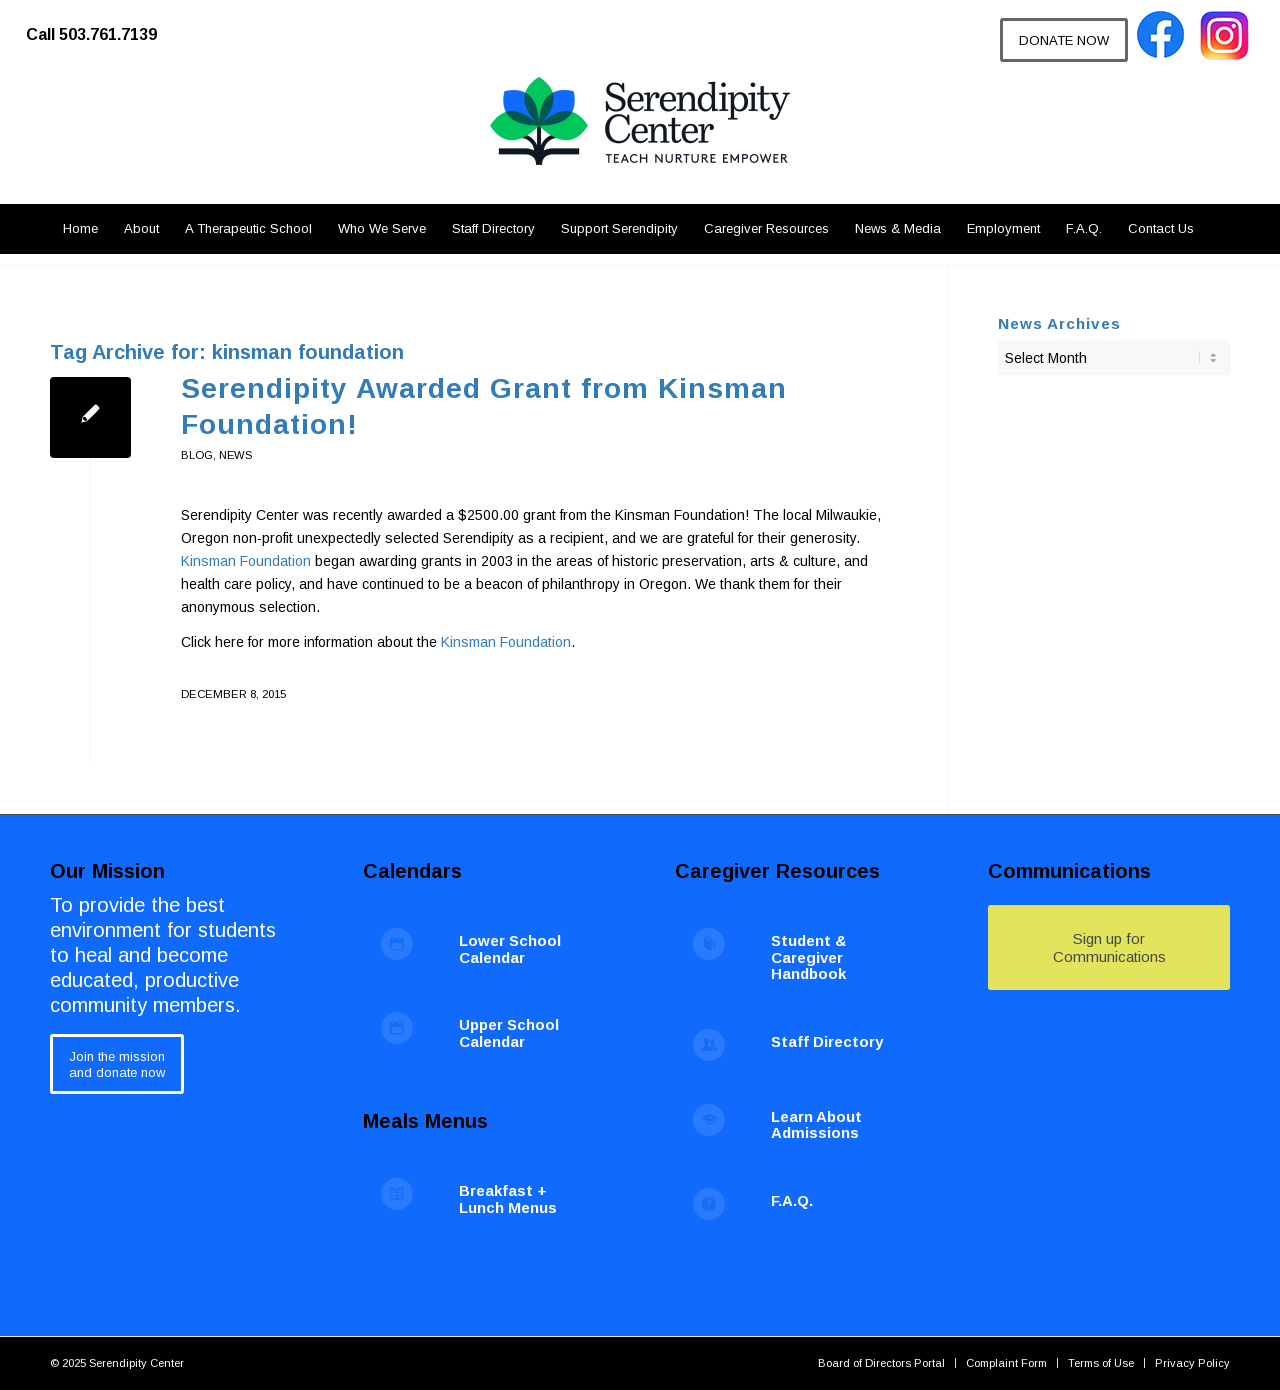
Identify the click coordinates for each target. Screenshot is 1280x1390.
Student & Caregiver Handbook (808, 957)
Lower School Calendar (510, 949)
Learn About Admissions (816, 1125)
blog (197, 455)
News (235, 455)
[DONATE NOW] (1064, 40)
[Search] (1218, 229)
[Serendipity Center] (640, 140)
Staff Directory (827, 1041)
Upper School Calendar (509, 1033)
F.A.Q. (792, 1200)
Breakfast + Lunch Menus (508, 1199)
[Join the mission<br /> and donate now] (117, 1063)
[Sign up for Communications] (1109, 947)
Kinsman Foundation (246, 561)
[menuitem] (101, 25)
